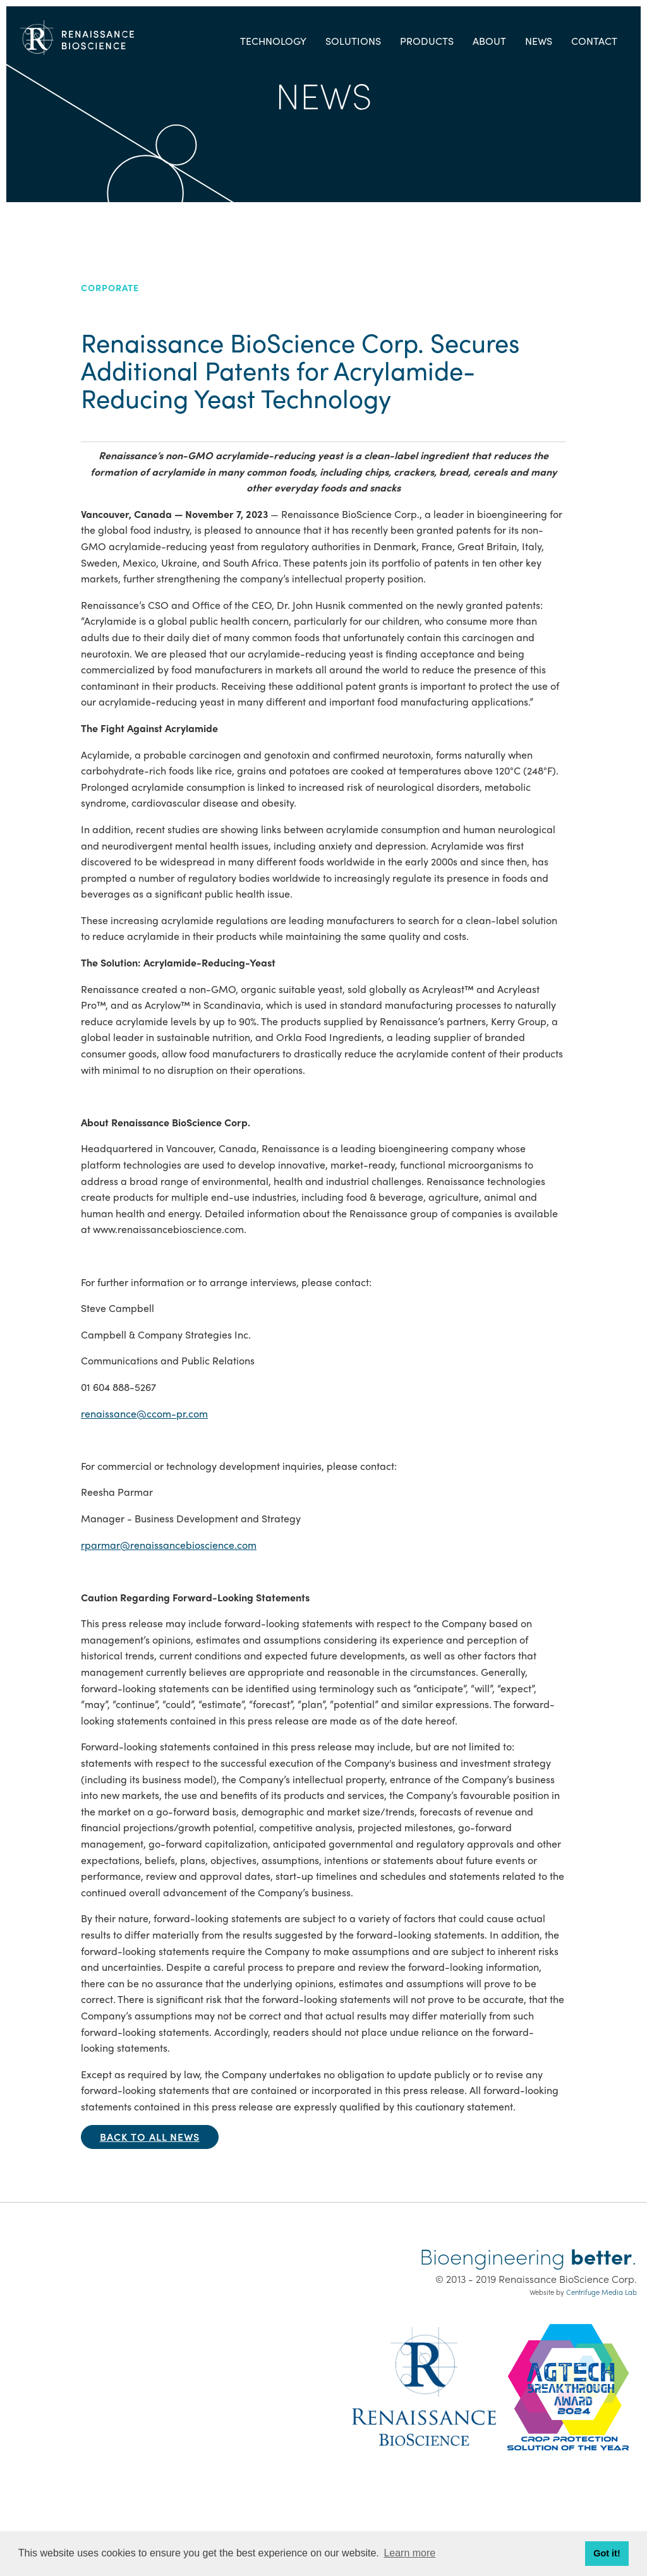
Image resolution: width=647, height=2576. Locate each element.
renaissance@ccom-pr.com (144, 1413)
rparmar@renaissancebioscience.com (169, 1545)
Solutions (353, 40)
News (538, 40)
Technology (273, 40)
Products (427, 40)
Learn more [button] (409, 2553)
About (489, 40)
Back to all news (150, 2136)
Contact (594, 40)
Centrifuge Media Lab (601, 2292)
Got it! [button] (606, 2553)
